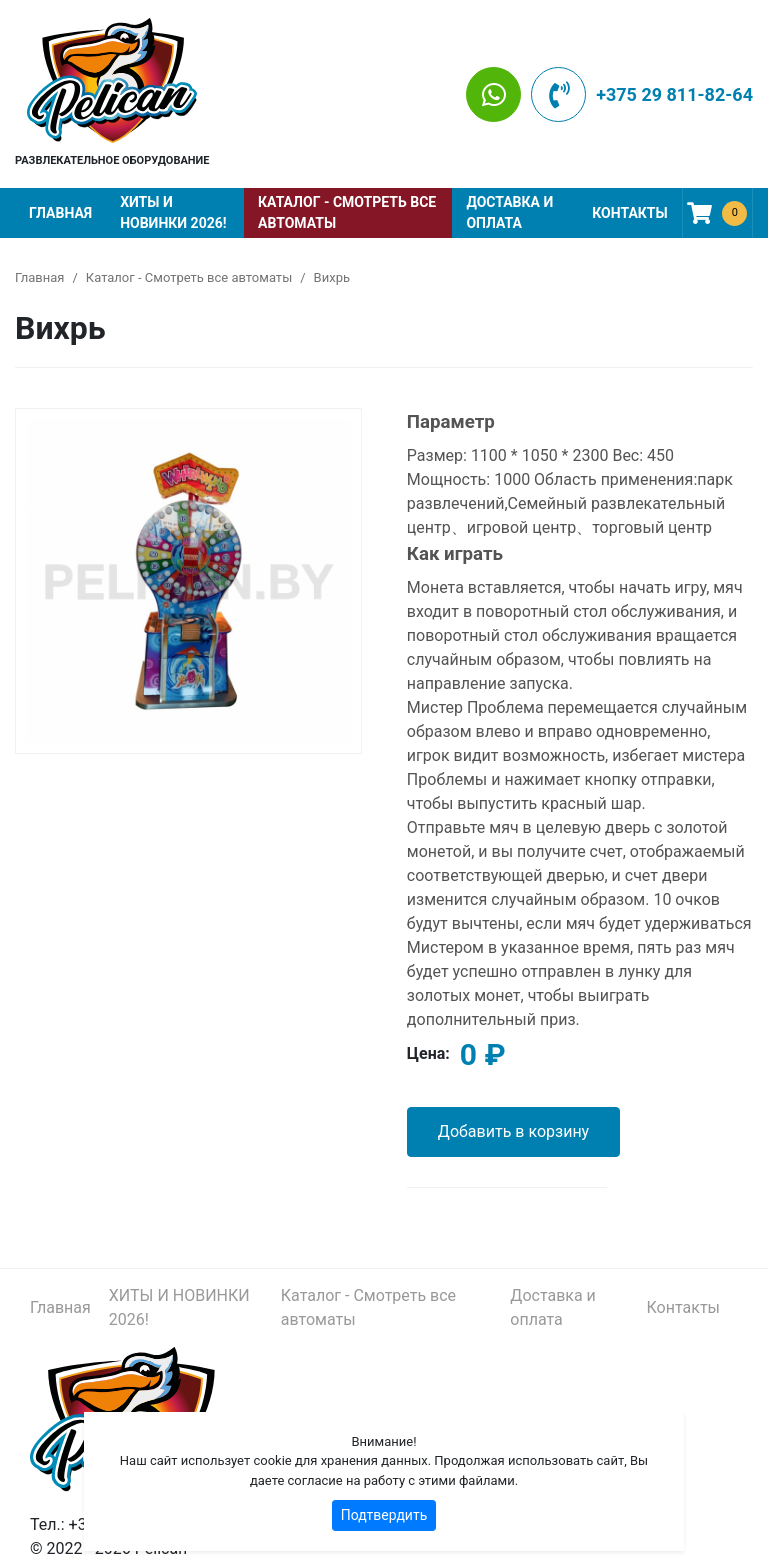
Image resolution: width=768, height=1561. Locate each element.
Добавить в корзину (513, 1131)
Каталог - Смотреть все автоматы (347, 212)
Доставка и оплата (509, 212)
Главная (60, 213)
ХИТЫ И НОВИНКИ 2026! (173, 212)
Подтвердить (384, 1515)
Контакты (629, 213)
